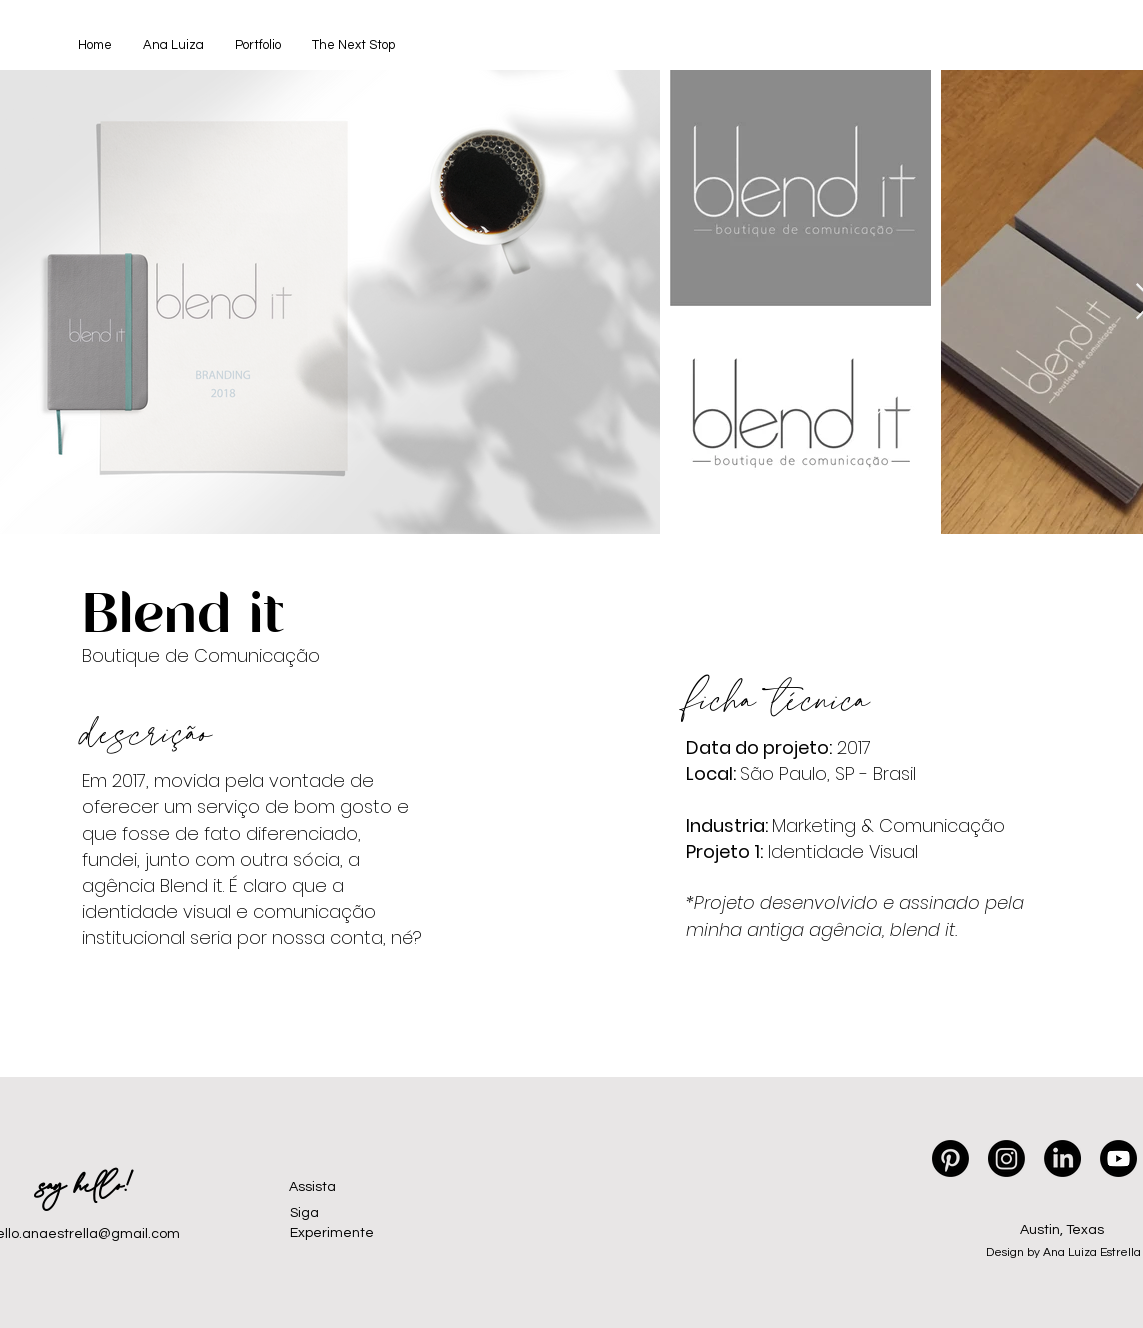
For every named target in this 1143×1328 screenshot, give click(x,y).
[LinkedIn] (1062, 1158)
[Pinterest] (950, 1158)
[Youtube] (1118, 1158)
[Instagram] (1006, 1158)
